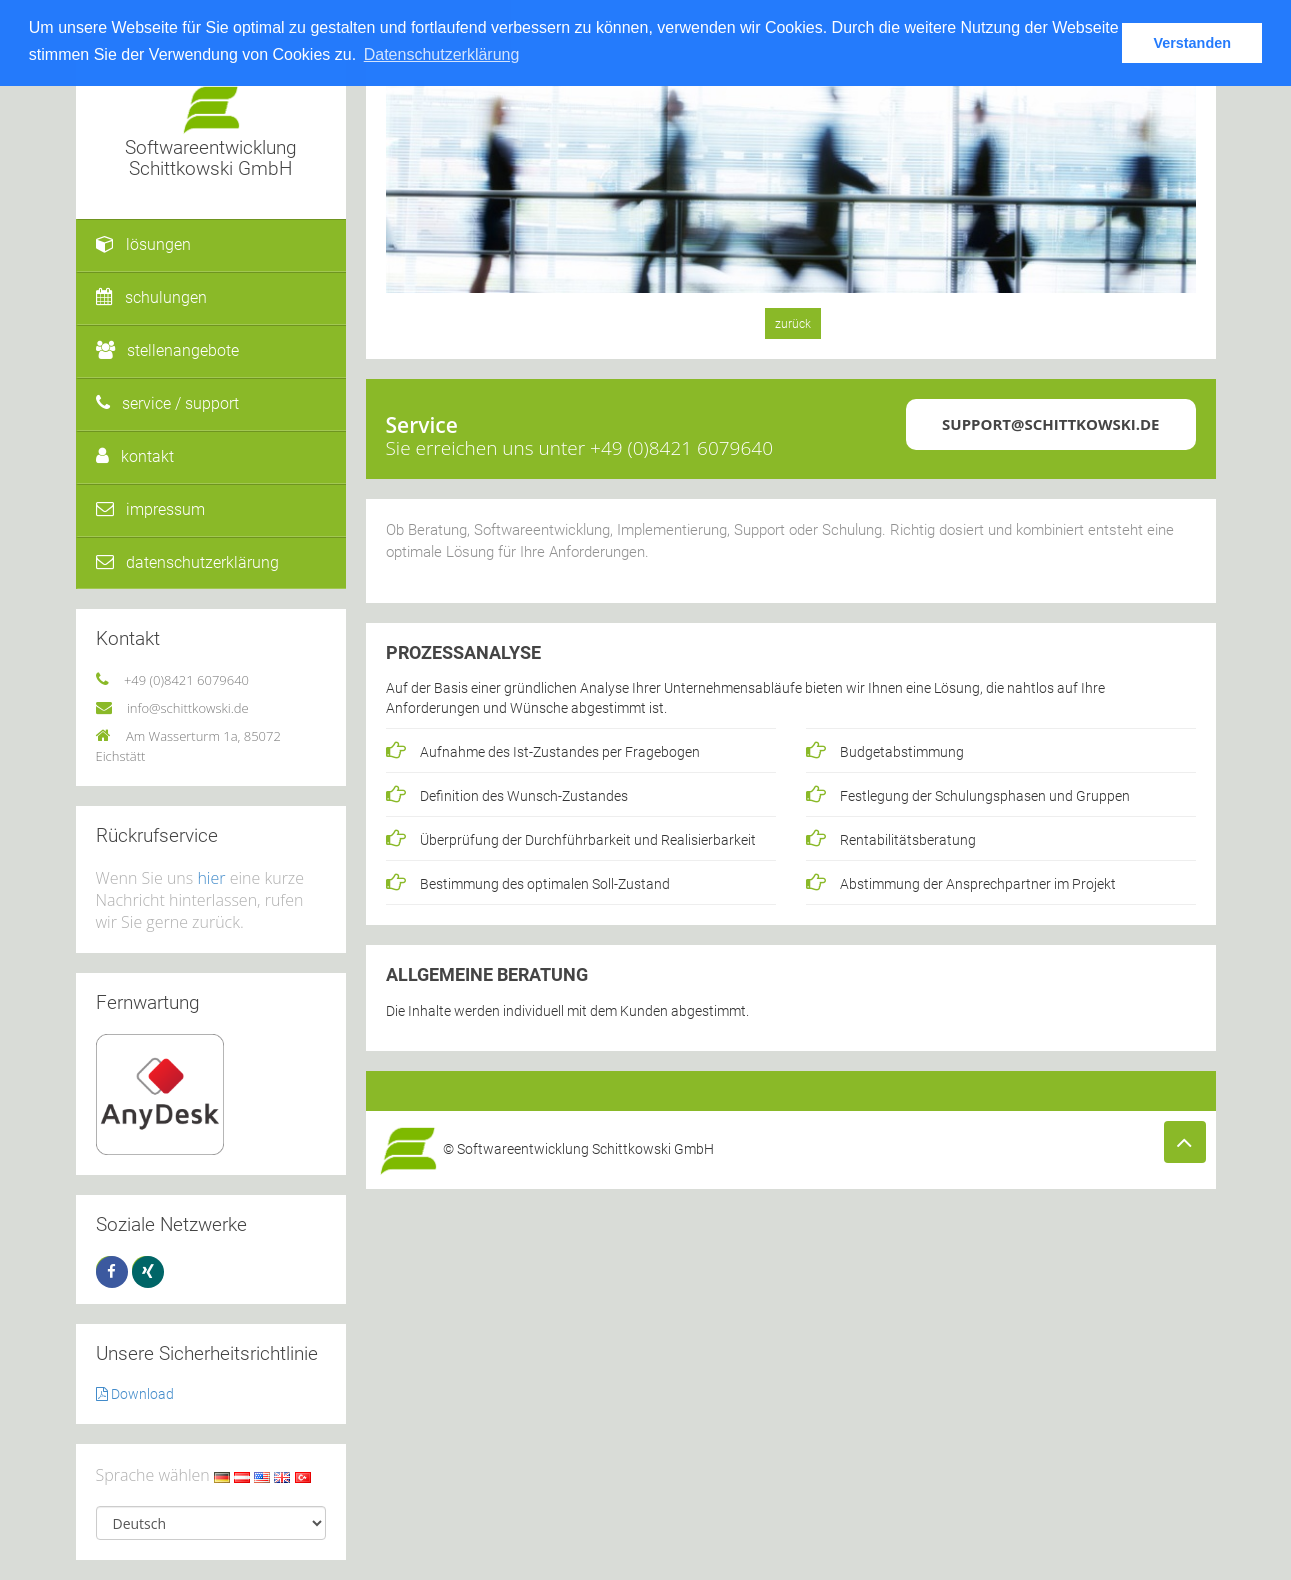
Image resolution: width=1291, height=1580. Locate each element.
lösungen (143, 244)
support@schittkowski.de (1050, 424)
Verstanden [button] (1192, 43)
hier (211, 878)
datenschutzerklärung (187, 562)
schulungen (151, 297)
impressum (150, 509)
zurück (793, 324)
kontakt (135, 456)
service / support (167, 403)
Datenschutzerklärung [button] (442, 54)
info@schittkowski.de (188, 708)
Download (135, 1394)
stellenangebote (167, 350)
